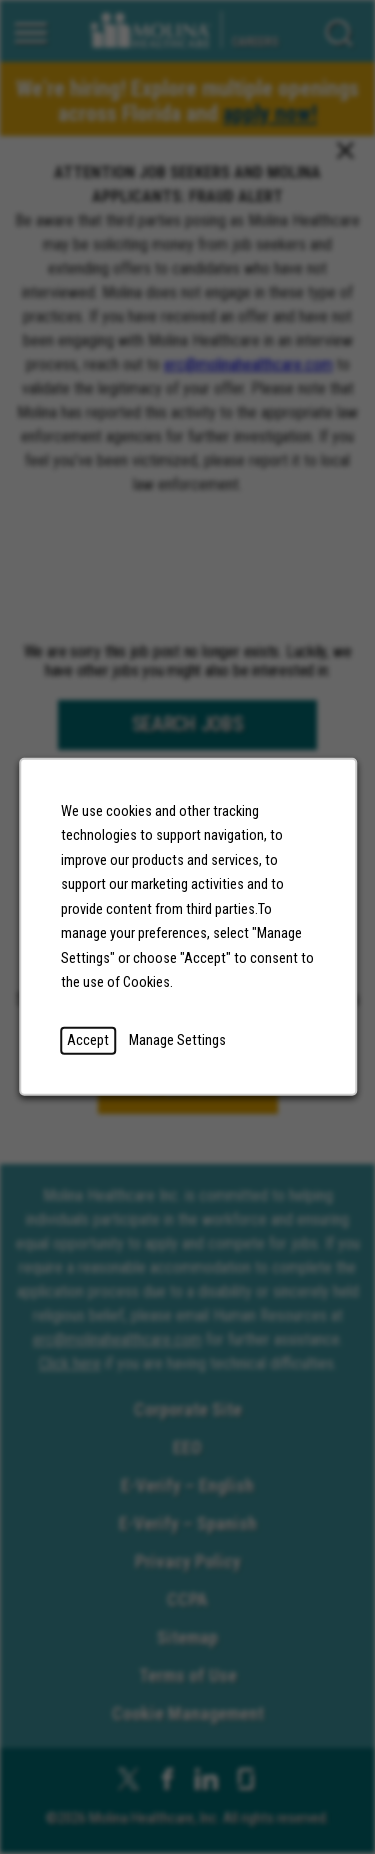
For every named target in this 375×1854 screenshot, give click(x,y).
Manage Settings (177, 1040)
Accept (88, 1040)
